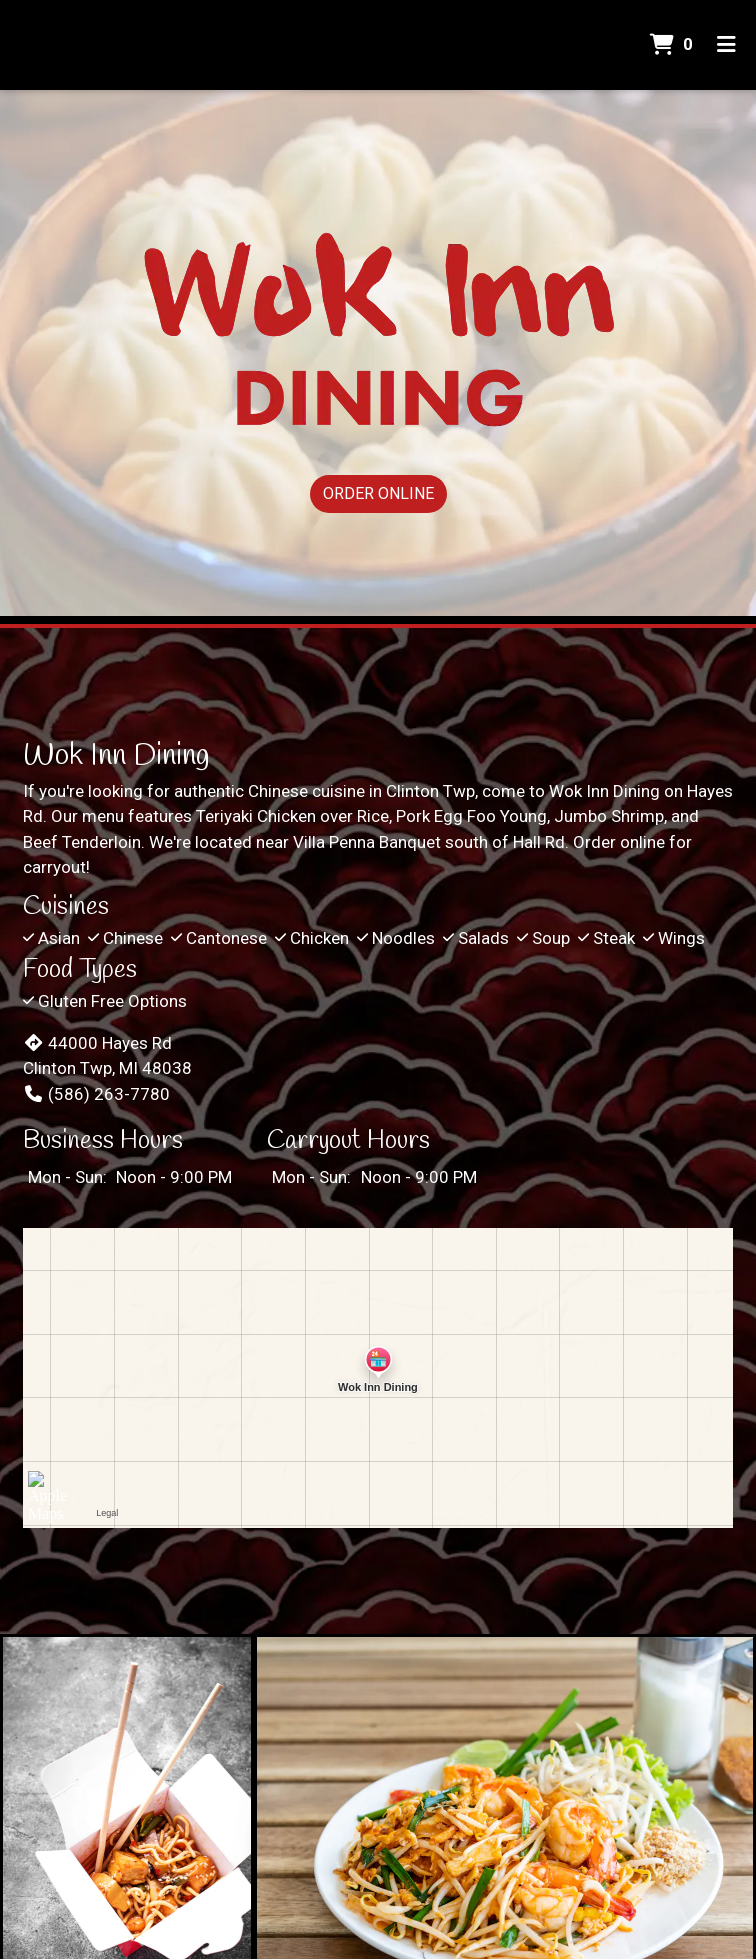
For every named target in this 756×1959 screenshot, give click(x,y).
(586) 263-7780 (96, 1094)
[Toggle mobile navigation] (726, 45)
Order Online (378, 493)
